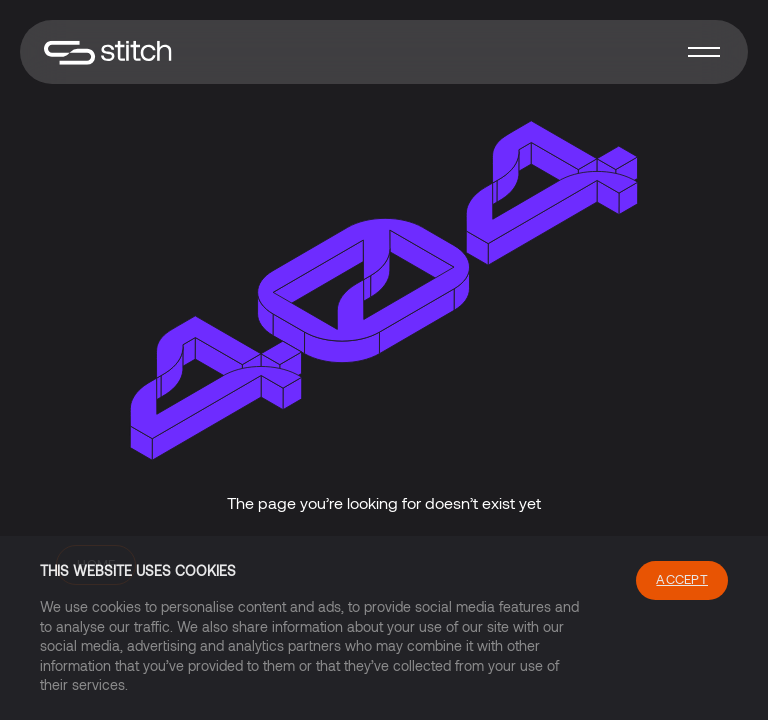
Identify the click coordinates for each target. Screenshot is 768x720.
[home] (108, 52)
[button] (704, 52)
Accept (682, 579)
